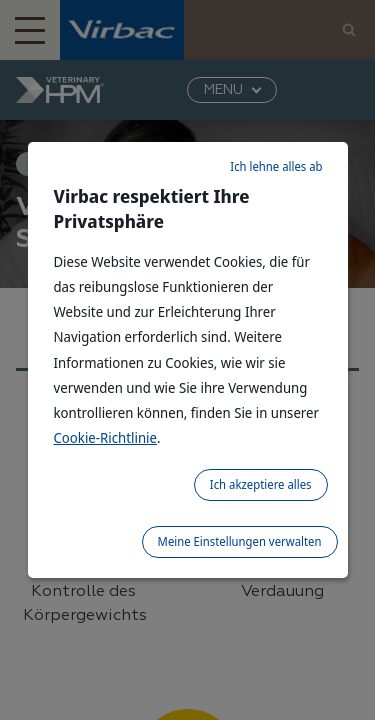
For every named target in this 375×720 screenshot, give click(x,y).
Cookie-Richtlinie (106, 437)
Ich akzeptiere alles (261, 484)
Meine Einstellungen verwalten (240, 541)
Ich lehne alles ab (276, 166)
